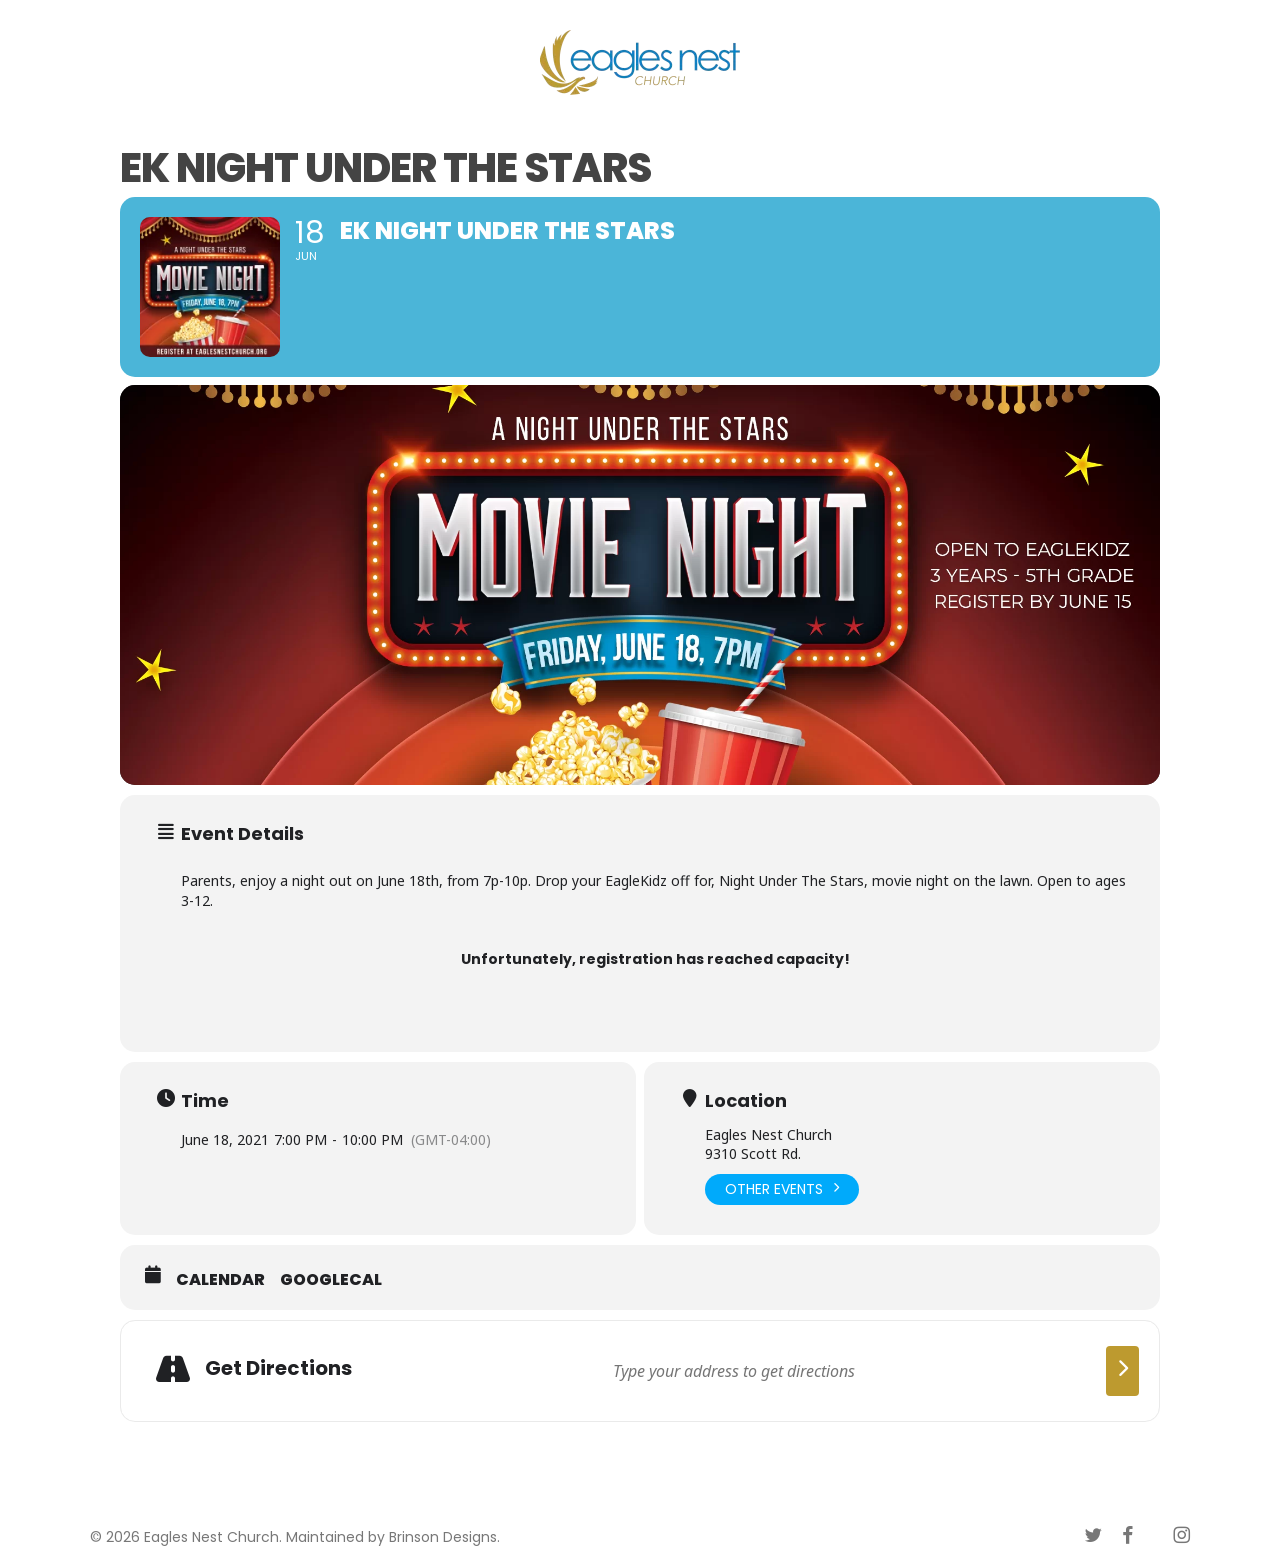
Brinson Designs (443, 1537)
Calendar (220, 1280)
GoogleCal (331, 1280)
